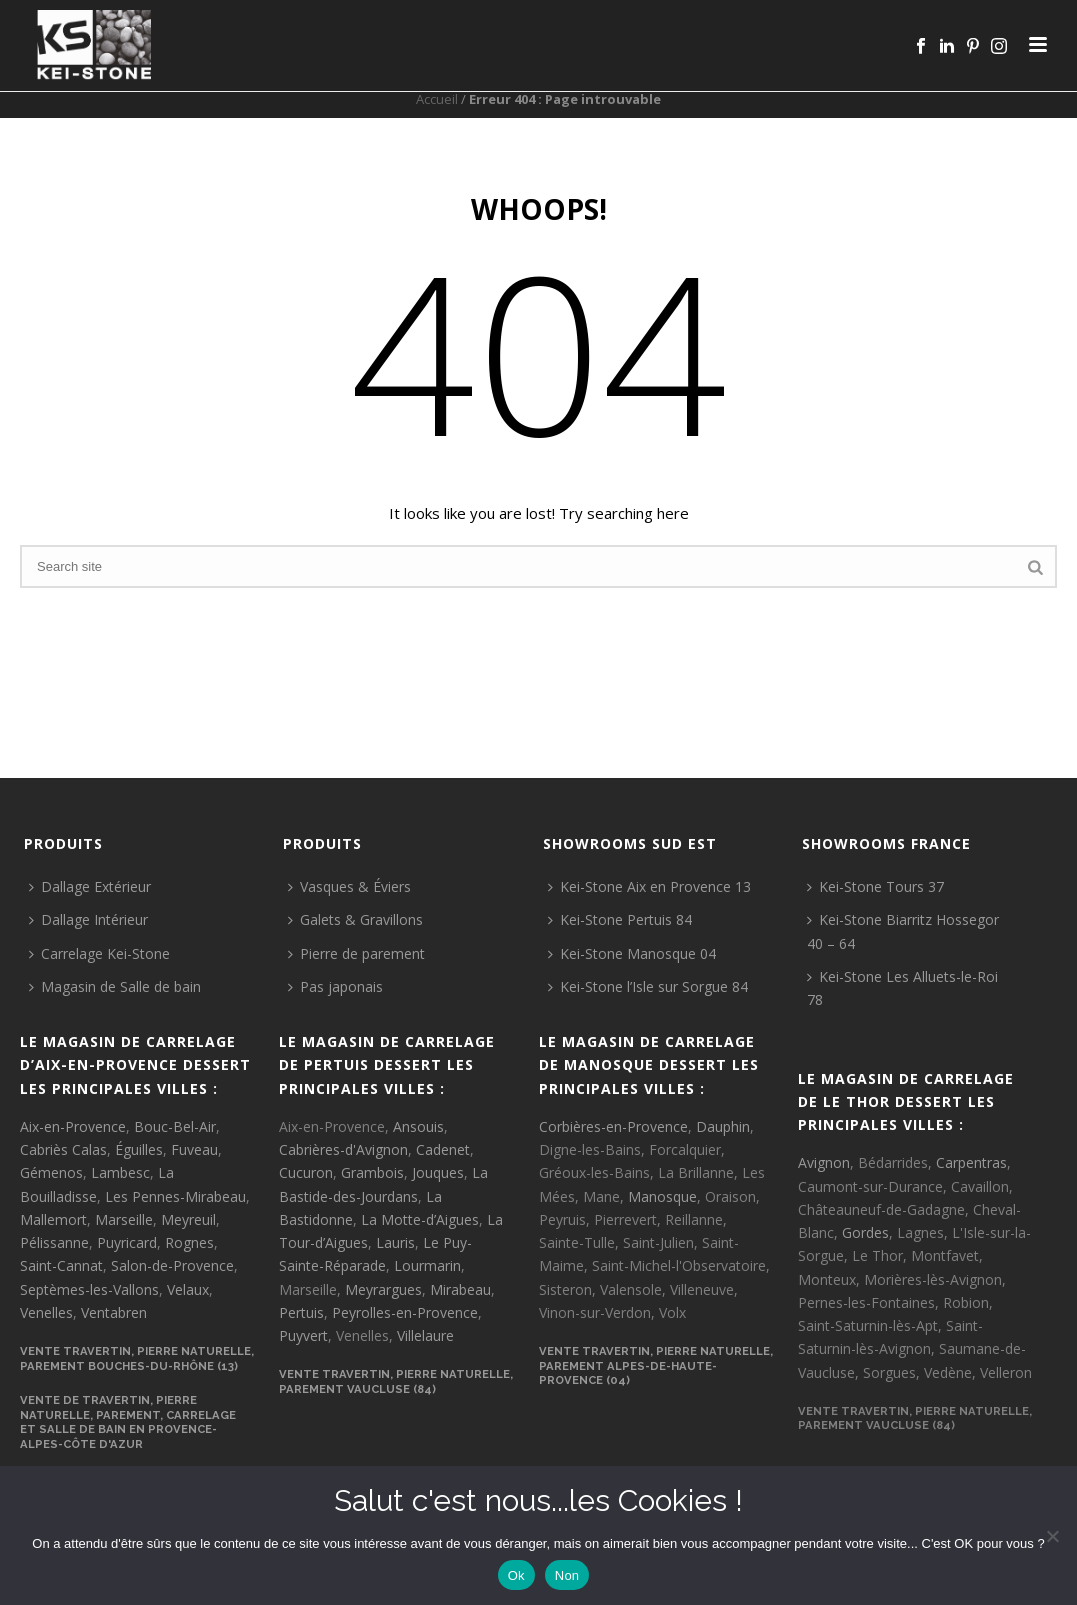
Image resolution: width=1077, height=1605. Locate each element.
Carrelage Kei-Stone (99, 953)
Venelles (46, 1312)
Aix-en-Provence (73, 1126)
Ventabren (114, 1312)
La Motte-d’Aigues (420, 1219)
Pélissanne (54, 1242)
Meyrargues (383, 1289)
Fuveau (194, 1149)
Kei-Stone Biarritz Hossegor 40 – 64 (903, 931)
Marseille (124, 1219)
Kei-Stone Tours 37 (875, 886)
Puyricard (127, 1242)
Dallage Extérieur (90, 886)
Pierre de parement (356, 953)
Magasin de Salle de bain (115, 986)
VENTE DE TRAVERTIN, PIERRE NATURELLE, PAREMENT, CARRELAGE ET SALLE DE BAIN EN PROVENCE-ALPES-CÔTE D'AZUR (128, 1422)
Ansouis (418, 1126)
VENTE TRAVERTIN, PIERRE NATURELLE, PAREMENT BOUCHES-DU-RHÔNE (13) (137, 1358)
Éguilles (139, 1149)
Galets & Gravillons (355, 919)
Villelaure (425, 1335)
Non (567, 1575)
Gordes (865, 1232)
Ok (516, 1575)
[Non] (1052, 1536)
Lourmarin (427, 1265)
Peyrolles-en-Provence (405, 1312)
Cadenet (443, 1149)
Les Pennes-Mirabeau (175, 1196)
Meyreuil (188, 1219)
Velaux (188, 1289)
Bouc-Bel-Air (175, 1126)
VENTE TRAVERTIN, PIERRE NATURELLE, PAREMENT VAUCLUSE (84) (396, 1381)
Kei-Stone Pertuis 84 (620, 919)
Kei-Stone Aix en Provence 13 (649, 886)
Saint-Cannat (61, 1265)
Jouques (438, 1172)
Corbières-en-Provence (613, 1126)
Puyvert (303, 1335)
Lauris (395, 1242)
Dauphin (723, 1126)
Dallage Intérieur (88, 919)
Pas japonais (335, 986)
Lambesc (120, 1172)
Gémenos (51, 1172)
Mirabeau (460, 1289)
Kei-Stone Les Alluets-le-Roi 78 (902, 988)
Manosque (662, 1196)
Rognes (189, 1242)
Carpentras (971, 1162)
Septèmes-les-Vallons (89, 1289)
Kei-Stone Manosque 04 (632, 953)
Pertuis (301, 1312)
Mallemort (53, 1219)
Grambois (372, 1172)
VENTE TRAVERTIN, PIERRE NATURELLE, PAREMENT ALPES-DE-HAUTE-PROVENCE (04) (656, 1365)
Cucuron (306, 1172)
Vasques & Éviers (349, 886)
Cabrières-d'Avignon (343, 1149)
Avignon (824, 1162)
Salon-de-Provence (172, 1265)
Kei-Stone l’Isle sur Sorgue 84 (648, 986)
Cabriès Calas (63, 1149)
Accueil (437, 99)
